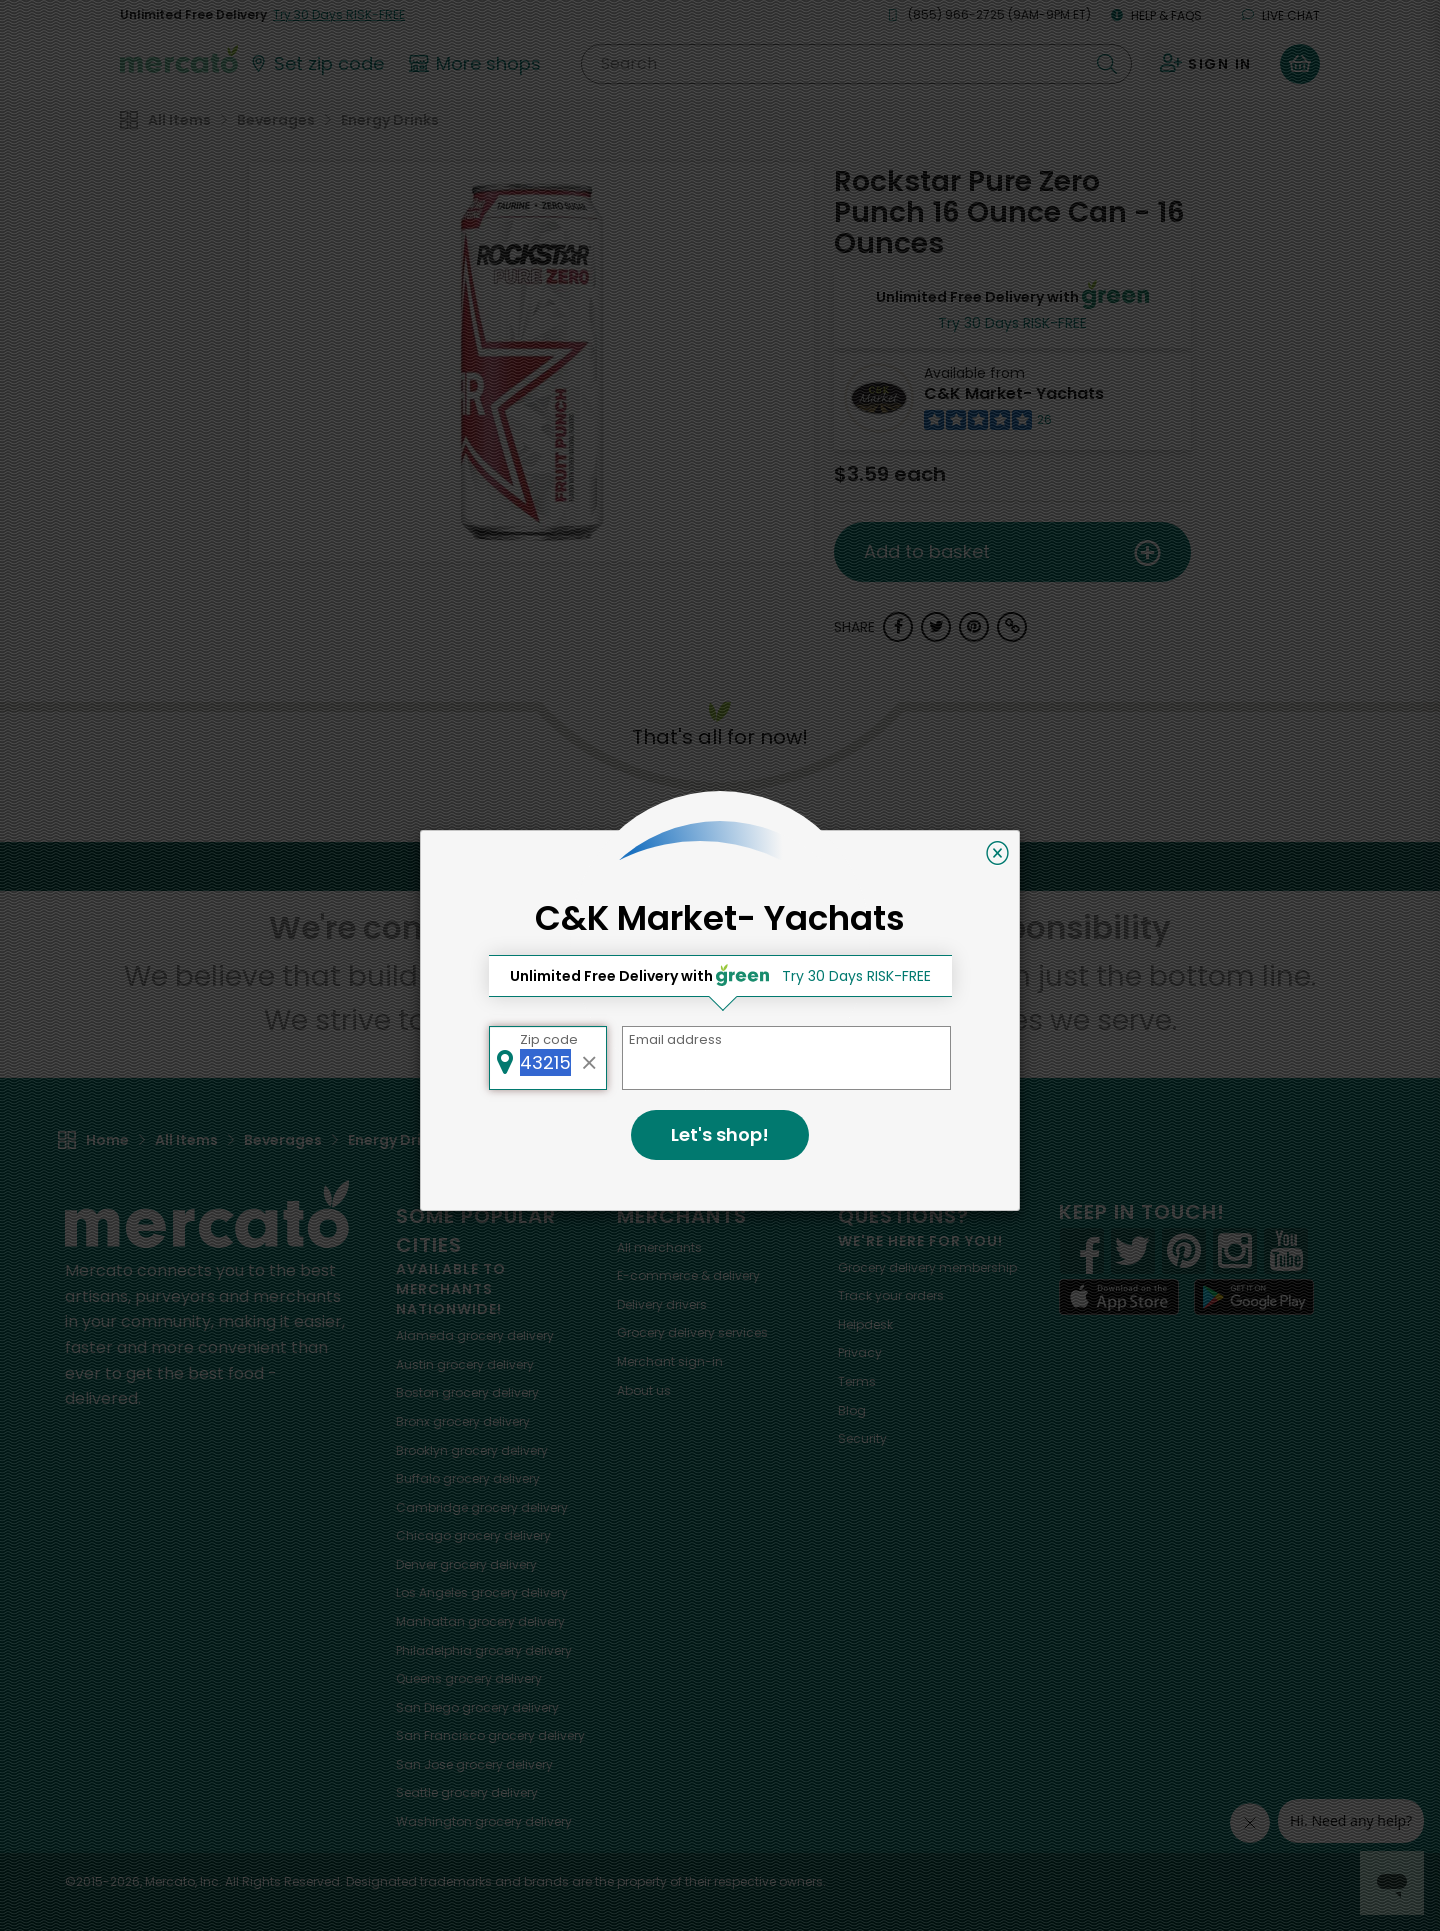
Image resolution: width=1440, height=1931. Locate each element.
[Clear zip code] (590, 1058)
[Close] (997, 853)
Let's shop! (720, 1134)
